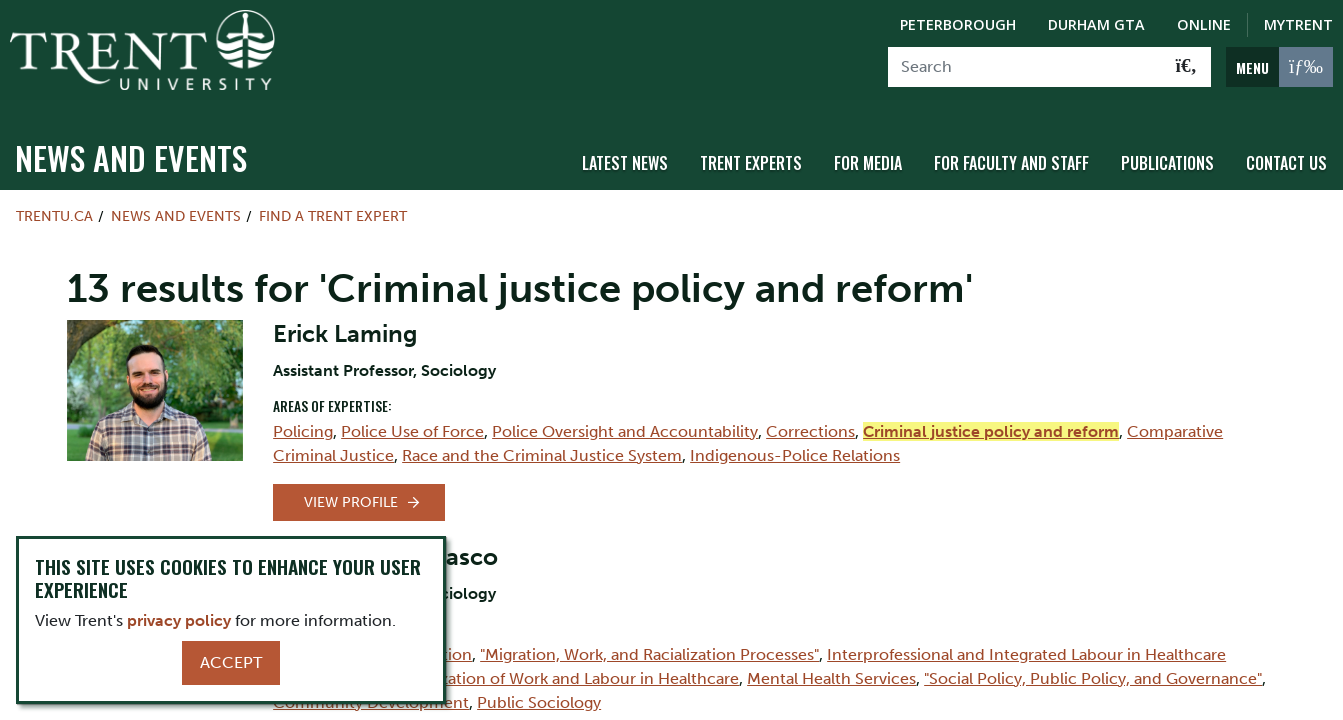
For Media (868, 153)
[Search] (1025, 67)
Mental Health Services (831, 667)
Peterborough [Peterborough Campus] (958, 24)
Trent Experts (751, 153)
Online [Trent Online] (1204, 24)
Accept (231, 662)
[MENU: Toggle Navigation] (1279, 67)
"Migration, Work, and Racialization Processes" (649, 643)
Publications (1167, 153)
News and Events (131, 147)
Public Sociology (539, 691)
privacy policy (179, 620)
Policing (303, 420)
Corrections (810, 420)
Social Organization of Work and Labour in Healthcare (540, 667)
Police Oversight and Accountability (625, 420)
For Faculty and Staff (1011, 153)
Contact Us (1286, 153)
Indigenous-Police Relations (795, 444)
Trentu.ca (54, 206)
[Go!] (1186, 67)
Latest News (625, 153)
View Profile (351, 491)
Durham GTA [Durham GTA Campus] (1096, 24)
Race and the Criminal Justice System (542, 444)
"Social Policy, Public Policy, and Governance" (1093, 667)
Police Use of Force (412, 420)
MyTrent (1298, 24)
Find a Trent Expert (333, 206)
